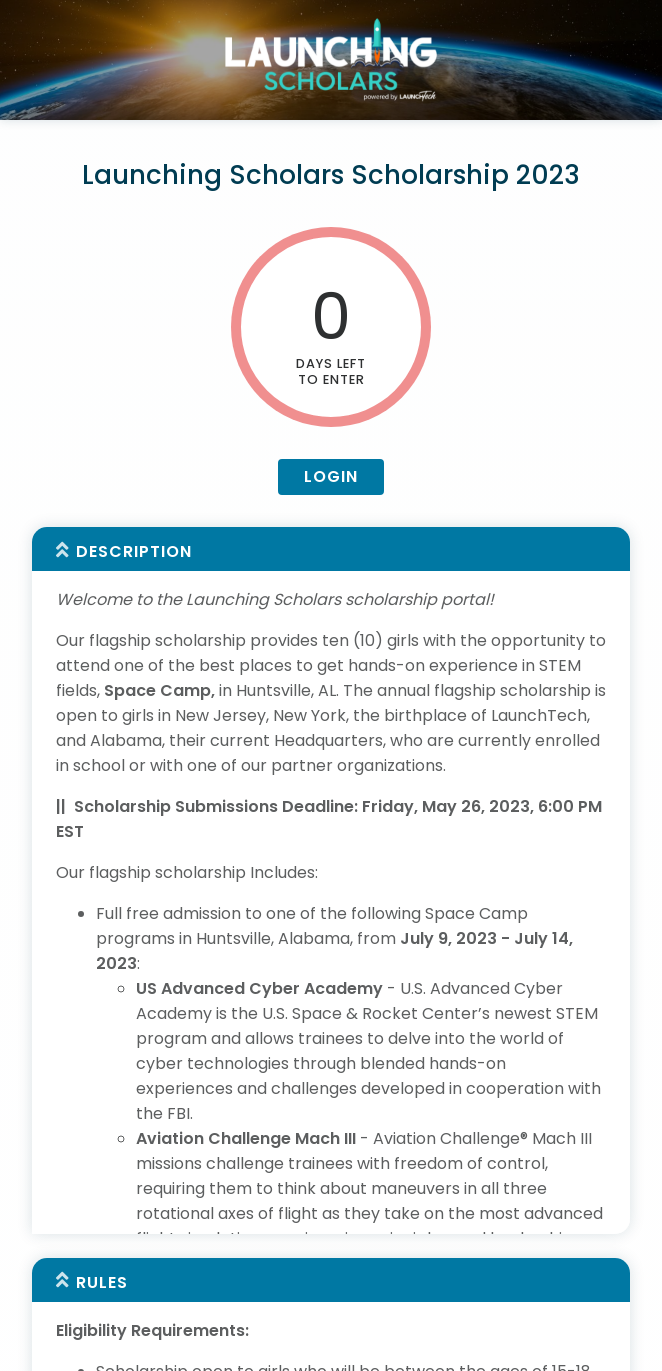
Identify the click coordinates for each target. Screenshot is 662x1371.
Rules (102, 1204)
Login (331, 476)
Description (134, 551)
